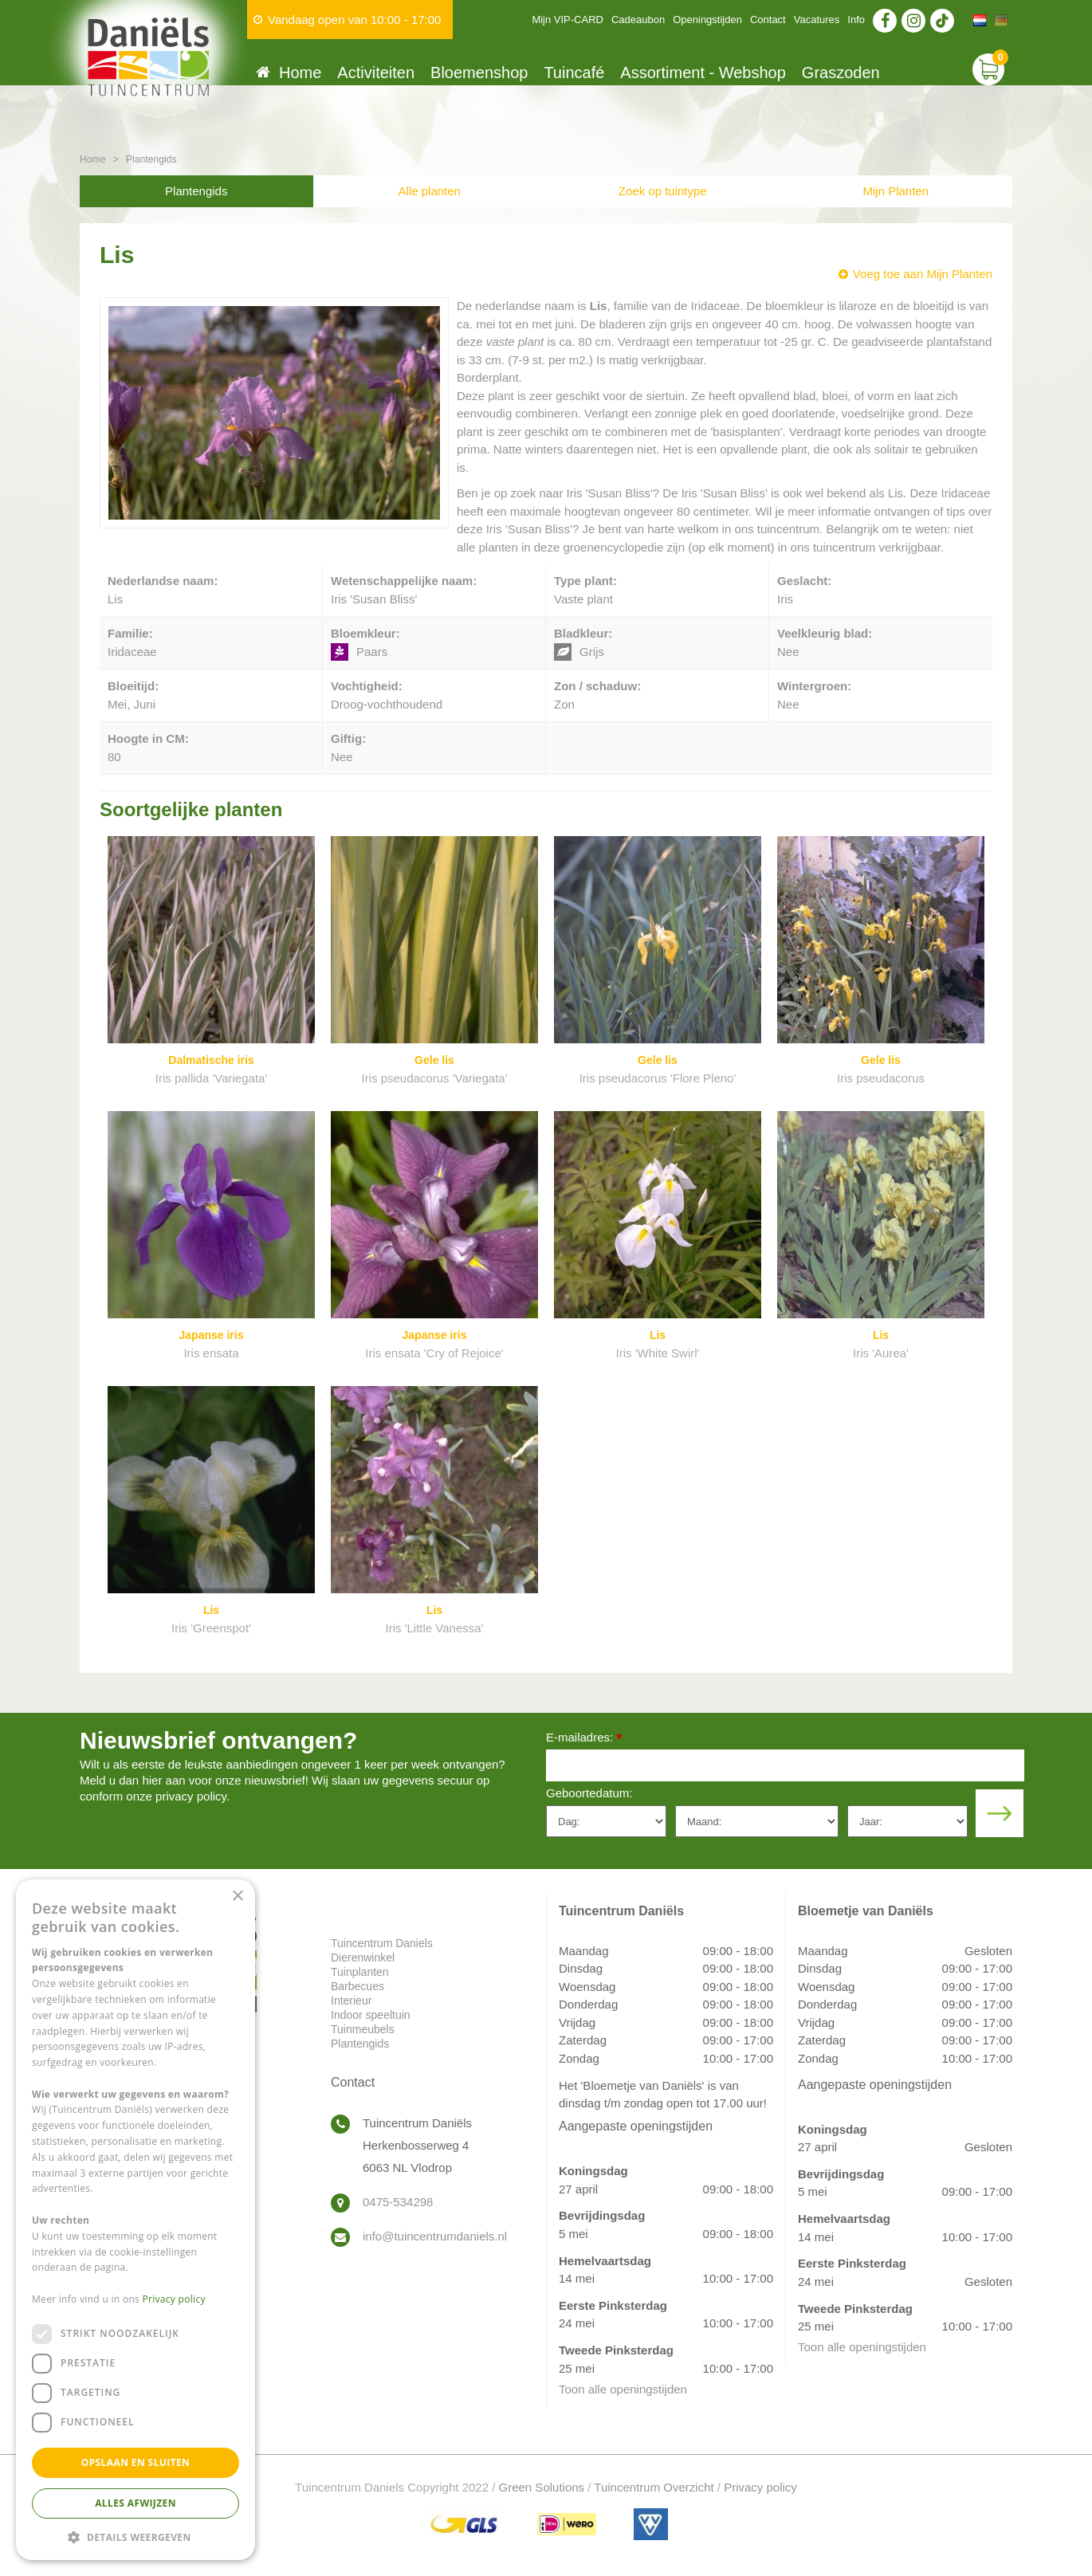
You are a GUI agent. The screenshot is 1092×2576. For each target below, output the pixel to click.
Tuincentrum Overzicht (653, 2487)
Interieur (351, 2000)
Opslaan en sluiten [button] (136, 2462)
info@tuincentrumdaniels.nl (435, 2236)
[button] (135, 2536)
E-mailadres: (584, 1738)
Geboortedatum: (589, 1793)
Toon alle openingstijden (623, 2389)
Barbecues (357, 1986)
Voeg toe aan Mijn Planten (922, 274)
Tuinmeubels (363, 2029)
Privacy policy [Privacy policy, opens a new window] (174, 2299)
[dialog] (135, 2219)
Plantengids (196, 191)
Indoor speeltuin (370, 2015)
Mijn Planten (895, 191)
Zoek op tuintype (663, 191)
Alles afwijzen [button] (135, 2503)
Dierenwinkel (363, 1957)
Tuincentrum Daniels (382, 1943)
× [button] (237, 1897)
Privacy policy (760, 2487)
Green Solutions (542, 2487)
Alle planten (430, 191)
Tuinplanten (360, 1971)
